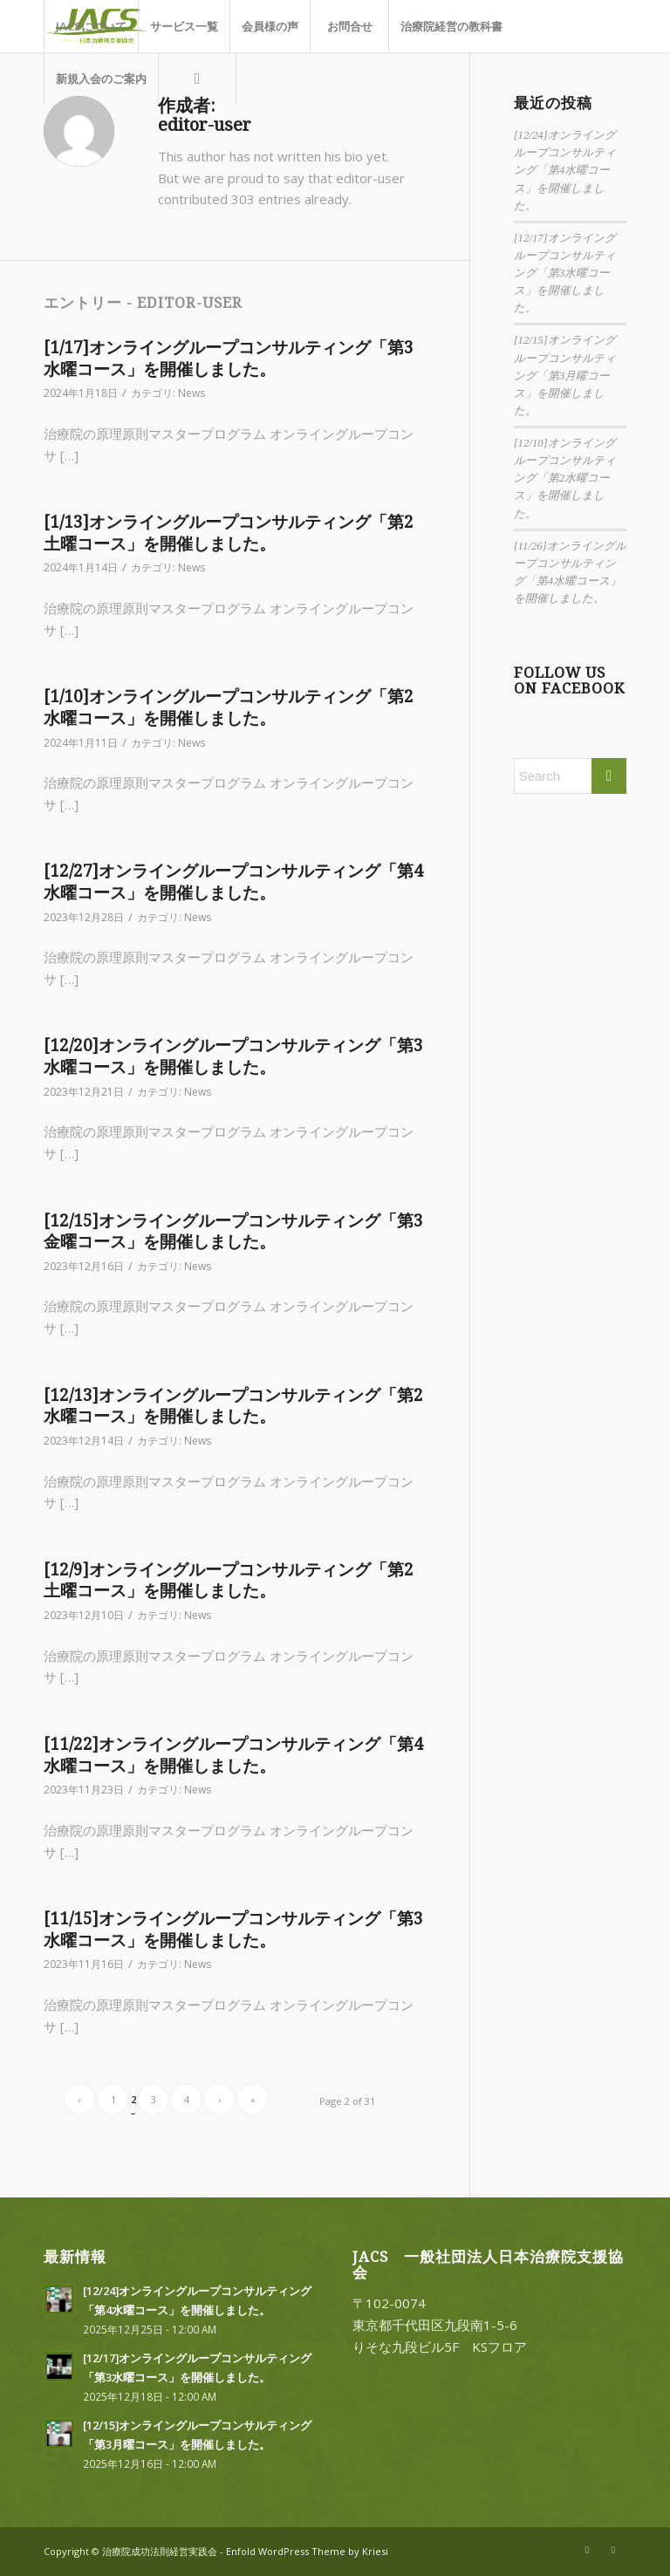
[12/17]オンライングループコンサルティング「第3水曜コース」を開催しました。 (565, 273)
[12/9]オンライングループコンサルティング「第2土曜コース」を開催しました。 (229, 1581)
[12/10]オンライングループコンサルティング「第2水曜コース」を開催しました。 (565, 478)
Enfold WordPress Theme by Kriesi (307, 2551)
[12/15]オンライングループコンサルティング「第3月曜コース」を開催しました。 (565, 375)
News (191, 393)
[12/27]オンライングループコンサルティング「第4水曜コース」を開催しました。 (233, 882)
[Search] (197, 78)
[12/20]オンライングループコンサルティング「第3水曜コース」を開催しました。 (233, 1056)
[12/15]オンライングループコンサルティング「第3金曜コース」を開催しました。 (233, 1232)
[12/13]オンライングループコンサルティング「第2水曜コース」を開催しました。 (233, 1406)
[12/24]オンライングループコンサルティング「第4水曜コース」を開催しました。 (565, 170)
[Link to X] (587, 2550)
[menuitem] (91, 26)
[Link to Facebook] (613, 2550)
